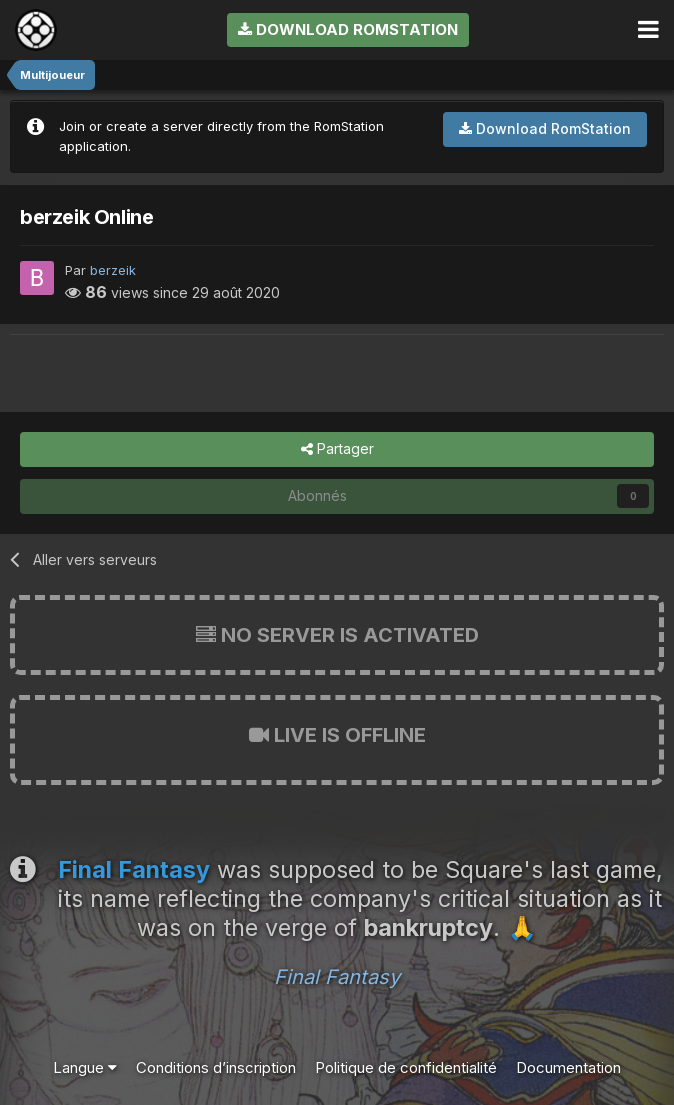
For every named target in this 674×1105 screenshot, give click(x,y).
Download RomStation (348, 29)
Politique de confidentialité (406, 1067)
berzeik (113, 270)
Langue (85, 1067)
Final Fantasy (337, 977)
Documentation (568, 1067)
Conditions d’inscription (216, 1067)
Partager (337, 449)
